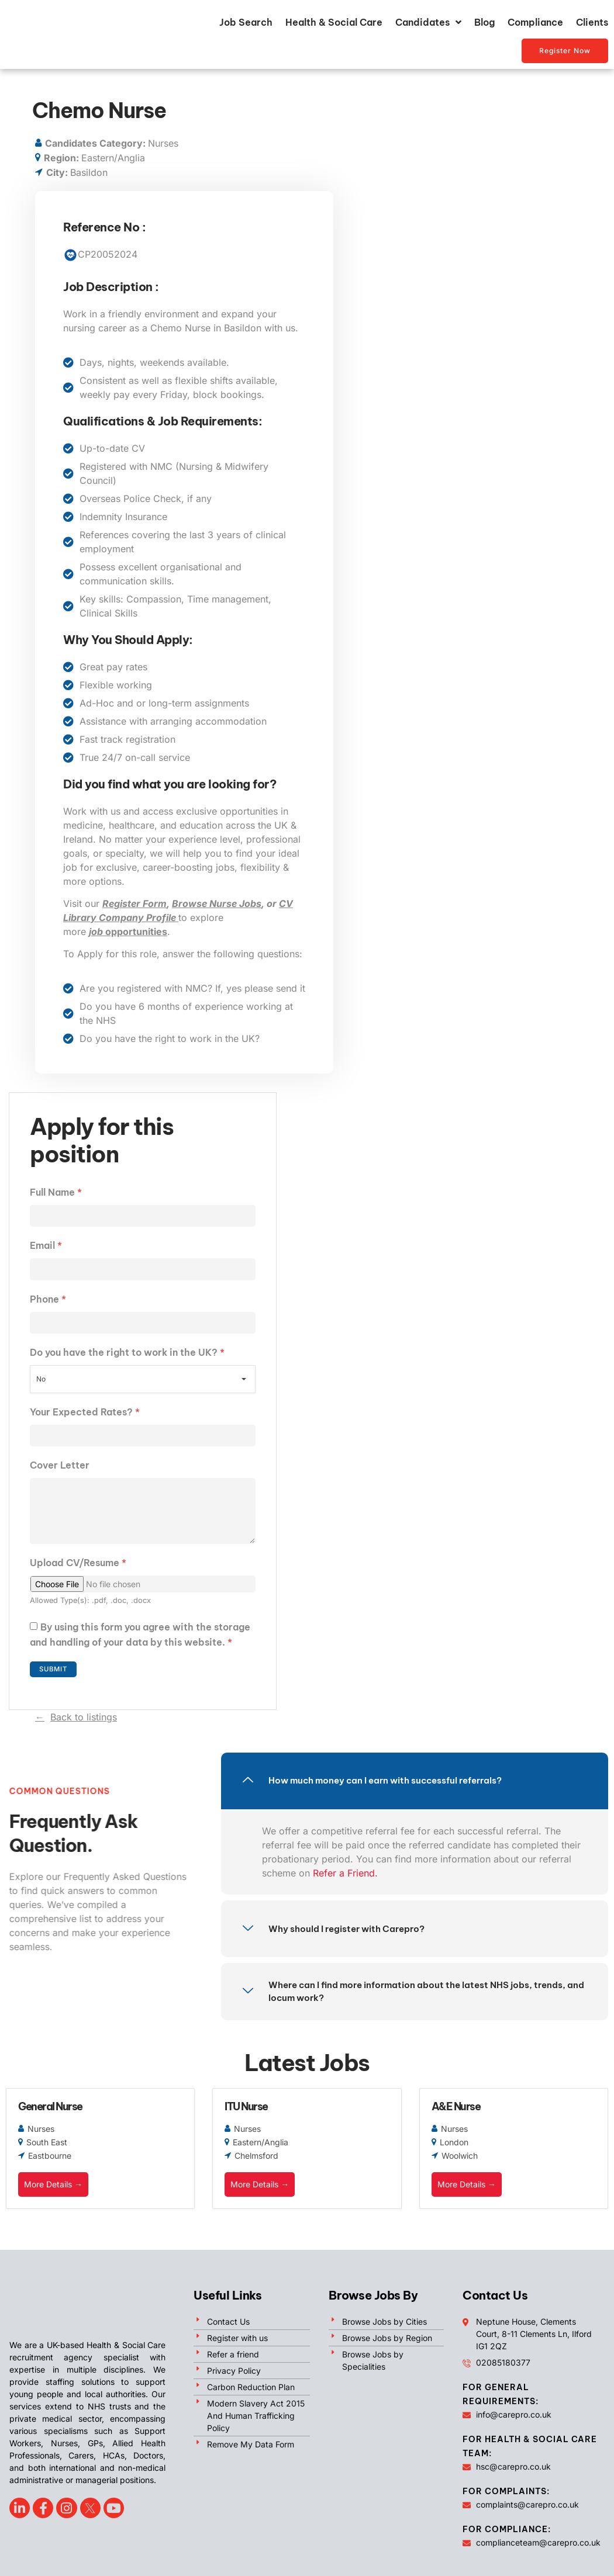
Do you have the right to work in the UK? (127, 1355)
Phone (48, 1301)
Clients (592, 22)
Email (46, 1246)
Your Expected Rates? (85, 1415)
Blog (484, 22)
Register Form (134, 903)
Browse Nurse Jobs (216, 903)
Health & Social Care (333, 22)
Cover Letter (59, 1469)
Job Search (245, 22)
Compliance (535, 22)
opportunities (128, 931)
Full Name (56, 1192)
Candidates (428, 22)
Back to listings (83, 1727)
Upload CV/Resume (78, 1572)
